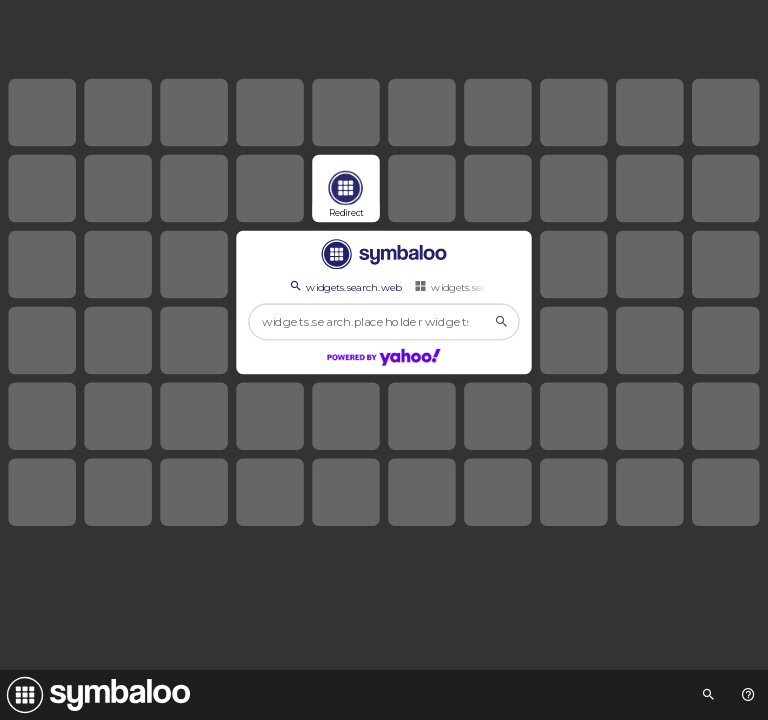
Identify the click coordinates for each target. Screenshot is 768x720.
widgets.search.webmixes (483, 286)
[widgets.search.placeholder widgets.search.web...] (384, 322)
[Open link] (346, 189)
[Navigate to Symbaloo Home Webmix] (95, 695)
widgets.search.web (344, 286)
